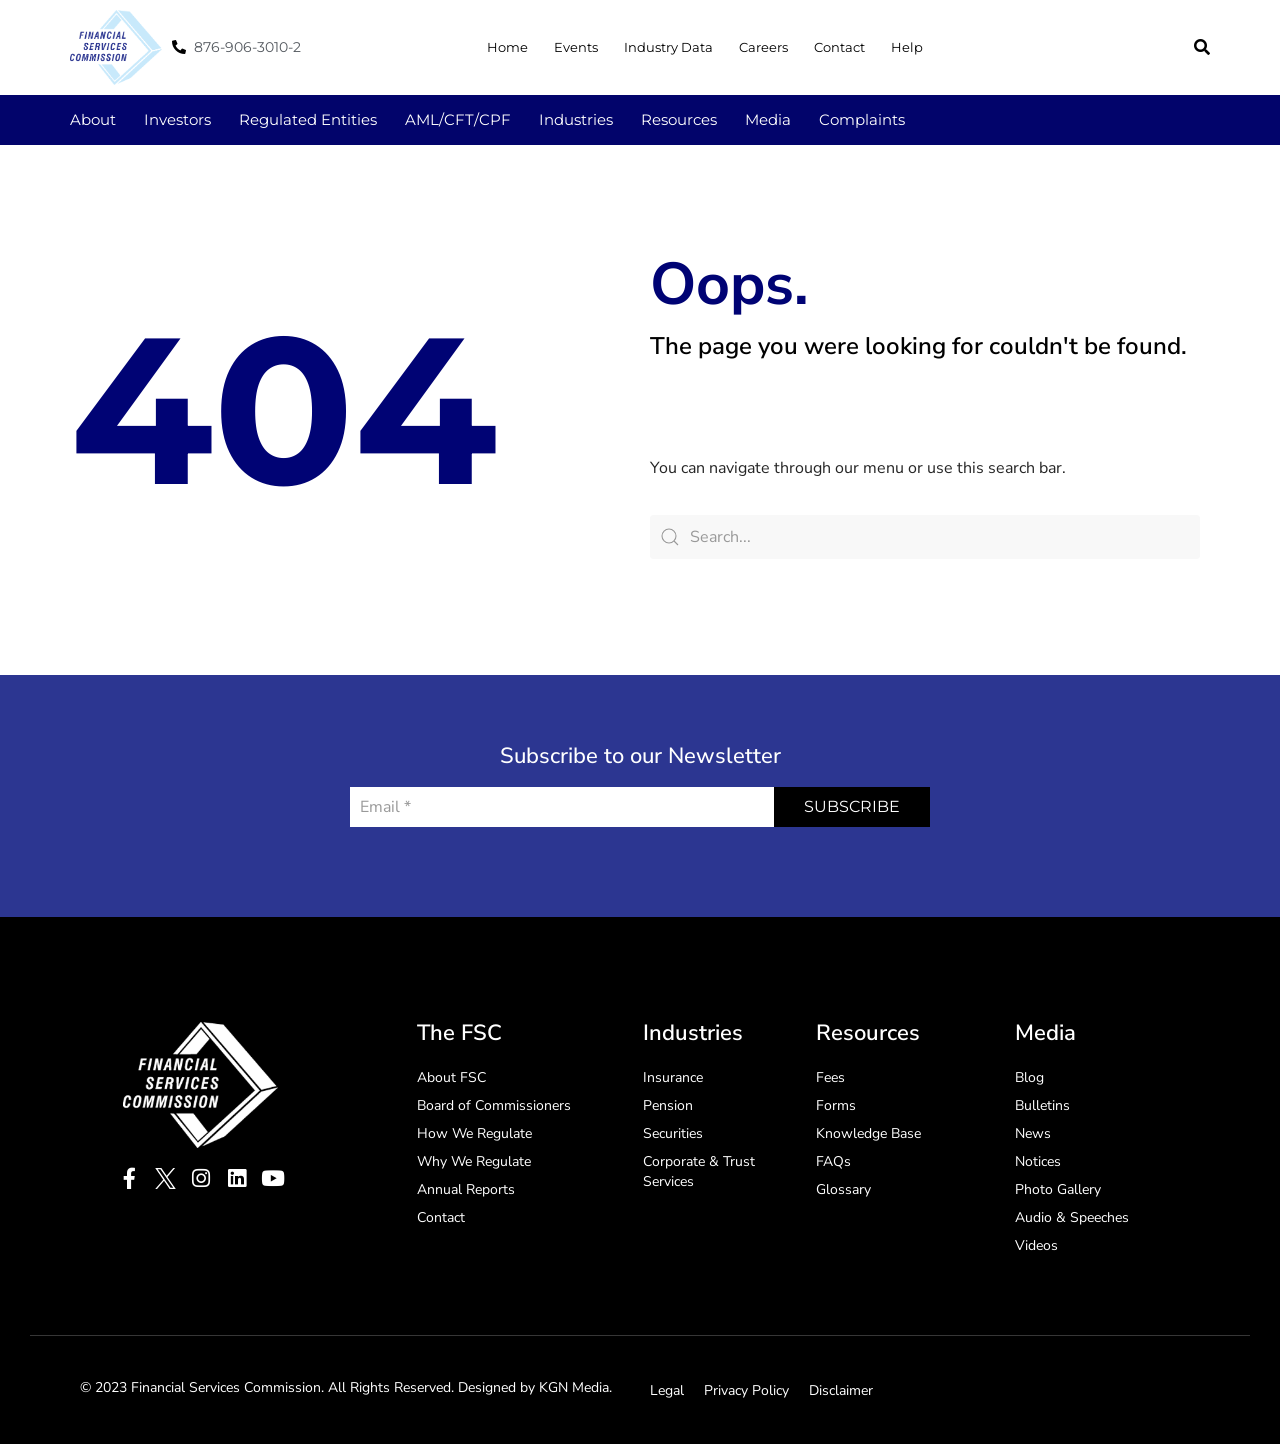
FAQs (833, 1161)
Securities (673, 1133)
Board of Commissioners (494, 1105)
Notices (1038, 1161)
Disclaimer (841, 1390)
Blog (1029, 1077)
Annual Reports (466, 1189)
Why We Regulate (474, 1161)
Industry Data (668, 47)
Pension (668, 1105)
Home (507, 47)
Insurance (673, 1077)
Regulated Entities (308, 119)
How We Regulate (474, 1133)
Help (907, 47)
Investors (177, 119)
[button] (1202, 47)
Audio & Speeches (1072, 1217)
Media (768, 119)
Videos (1036, 1245)
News (1033, 1133)
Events (576, 47)
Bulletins (1042, 1105)
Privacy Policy (746, 1390)
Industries (576, 119)
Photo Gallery (1058, 1189)
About (93, 119)
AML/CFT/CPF (458, 119)
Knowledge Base (868, 1133)
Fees (830, 1077)
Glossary (843, 1189)
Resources (679, 119)
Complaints (862, 119)
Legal (667, 1390)
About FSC (451, 1077)
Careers (763, 47)
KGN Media (574, 1387)
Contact (839, 47)
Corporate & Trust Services (699, 1171)
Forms (836, 1105)
